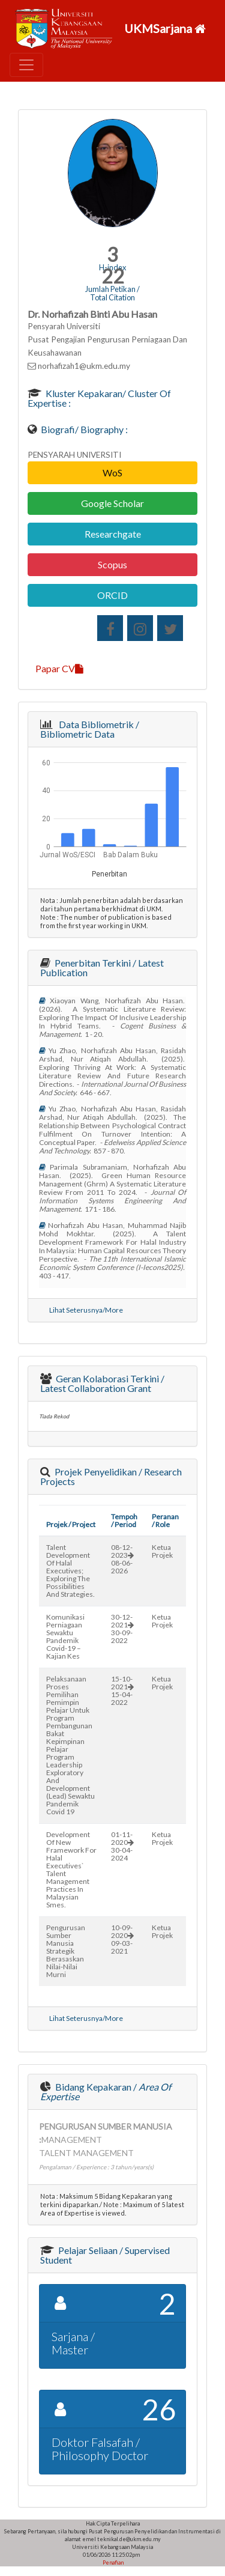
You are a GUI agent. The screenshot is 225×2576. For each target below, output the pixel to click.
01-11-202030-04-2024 (122, 1846)
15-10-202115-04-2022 (122, 1690)
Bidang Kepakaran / (105, 2091)
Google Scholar (112, 503)
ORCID (112, 595)
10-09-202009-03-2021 (122, 1939)
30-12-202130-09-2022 (122, 1628)
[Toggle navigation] (26, 65)
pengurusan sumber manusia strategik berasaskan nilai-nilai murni (65, 1951)
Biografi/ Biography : (83, 429)
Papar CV (59, 668)
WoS (112, 472)
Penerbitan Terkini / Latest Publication (102, 967)
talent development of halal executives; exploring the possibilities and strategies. (70, 1571)
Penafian (112, 2562)
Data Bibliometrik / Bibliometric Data (89, 729)
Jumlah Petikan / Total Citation (112, 293)
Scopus (112, 564)
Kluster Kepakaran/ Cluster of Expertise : (99, 398)
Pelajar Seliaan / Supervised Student (105, 2254)
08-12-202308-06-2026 (122, 1559)
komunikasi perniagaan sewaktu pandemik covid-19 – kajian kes (65, 1636)
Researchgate (113, 533)
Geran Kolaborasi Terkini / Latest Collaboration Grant (102, 1383)
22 (112, 276)
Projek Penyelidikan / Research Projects (111, 1476)
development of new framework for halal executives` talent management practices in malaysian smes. (71, 1869)
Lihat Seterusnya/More (86, 1309)
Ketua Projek (162, 1551)
